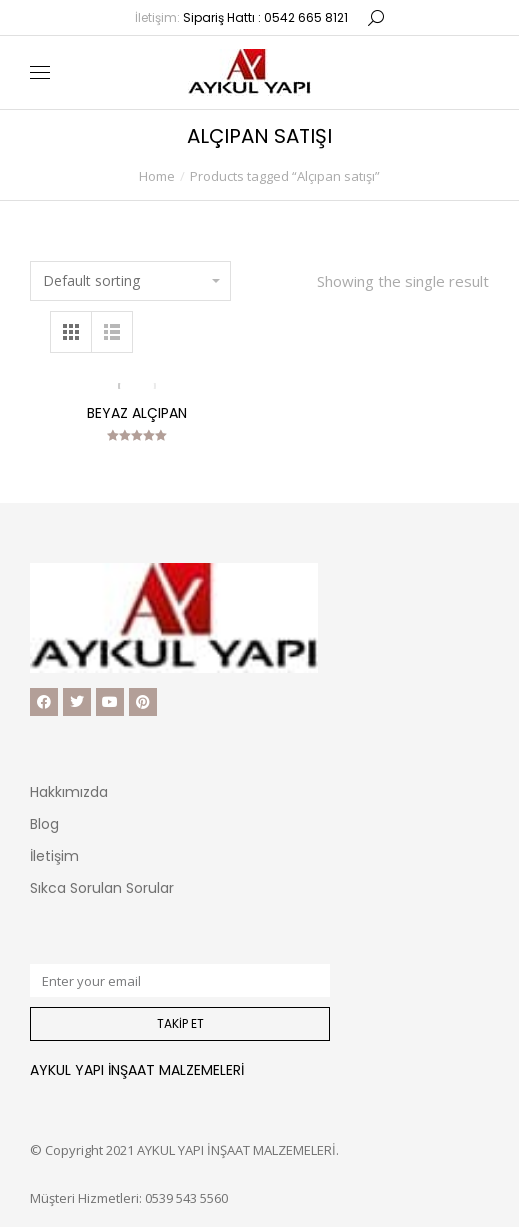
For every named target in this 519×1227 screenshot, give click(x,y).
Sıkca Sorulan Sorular (102, 888)
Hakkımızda (69, 792)
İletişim (54, 856)
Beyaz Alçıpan (137, 413)
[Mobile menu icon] (40, 72)
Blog (44, 824)
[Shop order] (130, 281)
